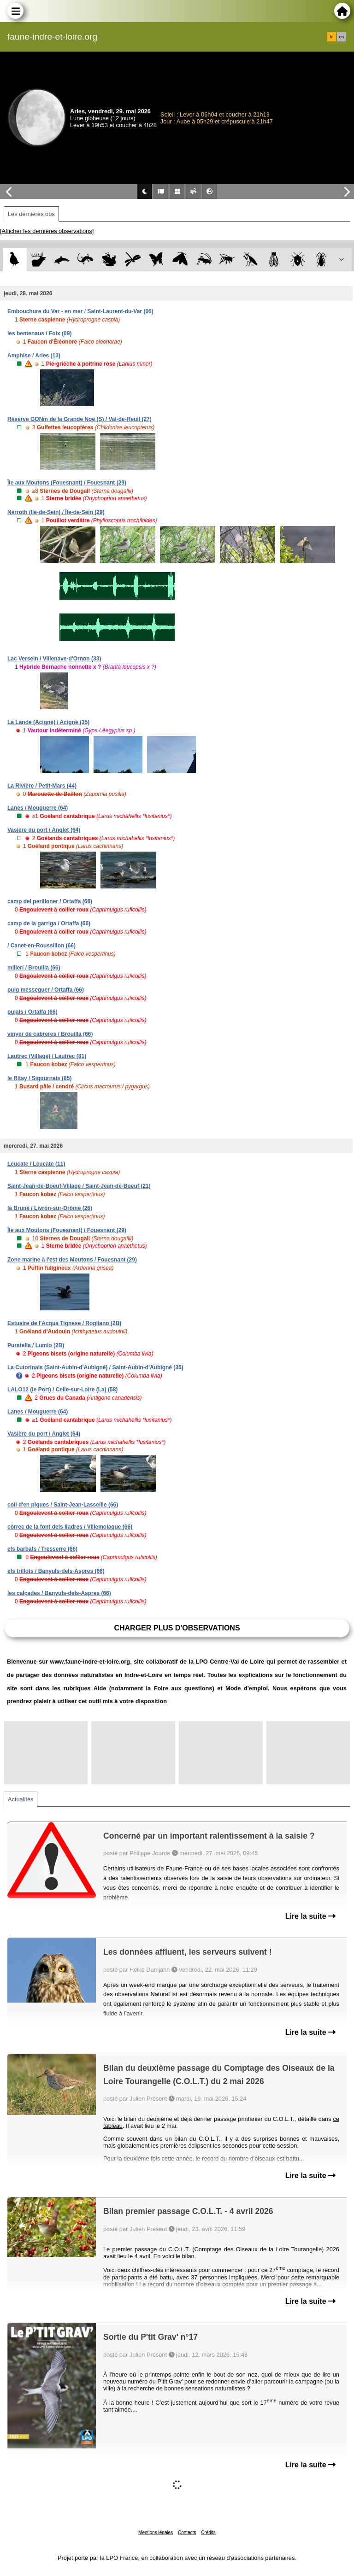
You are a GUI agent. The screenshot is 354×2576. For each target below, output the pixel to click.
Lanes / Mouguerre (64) (37, 808)
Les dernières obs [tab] (31, 213)
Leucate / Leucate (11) (36, 1164)
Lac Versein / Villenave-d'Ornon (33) (54, 658)
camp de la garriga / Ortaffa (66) (48, 923)
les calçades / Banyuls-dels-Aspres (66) (59, 1593)
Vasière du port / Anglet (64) (43, 830)
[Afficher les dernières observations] (47, 231)
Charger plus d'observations (177, 1628)
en (341, 37)
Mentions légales (155, 2532)
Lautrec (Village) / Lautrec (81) (46, 1056)
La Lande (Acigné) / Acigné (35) (48, 722)
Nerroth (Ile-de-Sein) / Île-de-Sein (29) (56, 512)
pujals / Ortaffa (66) (32, 1012)
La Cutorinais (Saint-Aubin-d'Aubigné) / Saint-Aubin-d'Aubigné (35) (95, 1367)
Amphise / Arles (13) (33, 355)
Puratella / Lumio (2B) (35, 1345)
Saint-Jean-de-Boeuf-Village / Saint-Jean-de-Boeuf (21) (79, 1186)
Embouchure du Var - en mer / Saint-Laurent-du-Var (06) (80, 311)
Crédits (208, 2532)
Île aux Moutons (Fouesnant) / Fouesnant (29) (66, 482)
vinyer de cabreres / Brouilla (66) (50, 1034)
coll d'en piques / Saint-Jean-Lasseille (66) (62, 1504)
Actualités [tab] (20, 1799)
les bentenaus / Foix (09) (39, 333)
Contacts (187, 2532)
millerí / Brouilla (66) (33, 967)
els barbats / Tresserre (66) (42, 1549)
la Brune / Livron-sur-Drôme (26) (49, 1208)
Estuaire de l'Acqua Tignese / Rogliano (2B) (64, 1323)
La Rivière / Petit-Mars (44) (42, 786)
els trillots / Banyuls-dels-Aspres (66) (56, 1571)
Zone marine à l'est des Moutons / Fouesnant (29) (72, 1259)
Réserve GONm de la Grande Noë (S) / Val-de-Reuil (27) (79, 419)
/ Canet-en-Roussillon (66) (41, 945)
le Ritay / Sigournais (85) (39, 1078)
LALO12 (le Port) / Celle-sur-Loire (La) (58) (62, 1389)
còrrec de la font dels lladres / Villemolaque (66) (69, 1527)
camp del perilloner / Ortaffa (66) (49, 901)
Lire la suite (310, 1916)
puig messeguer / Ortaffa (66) (45, 990)
